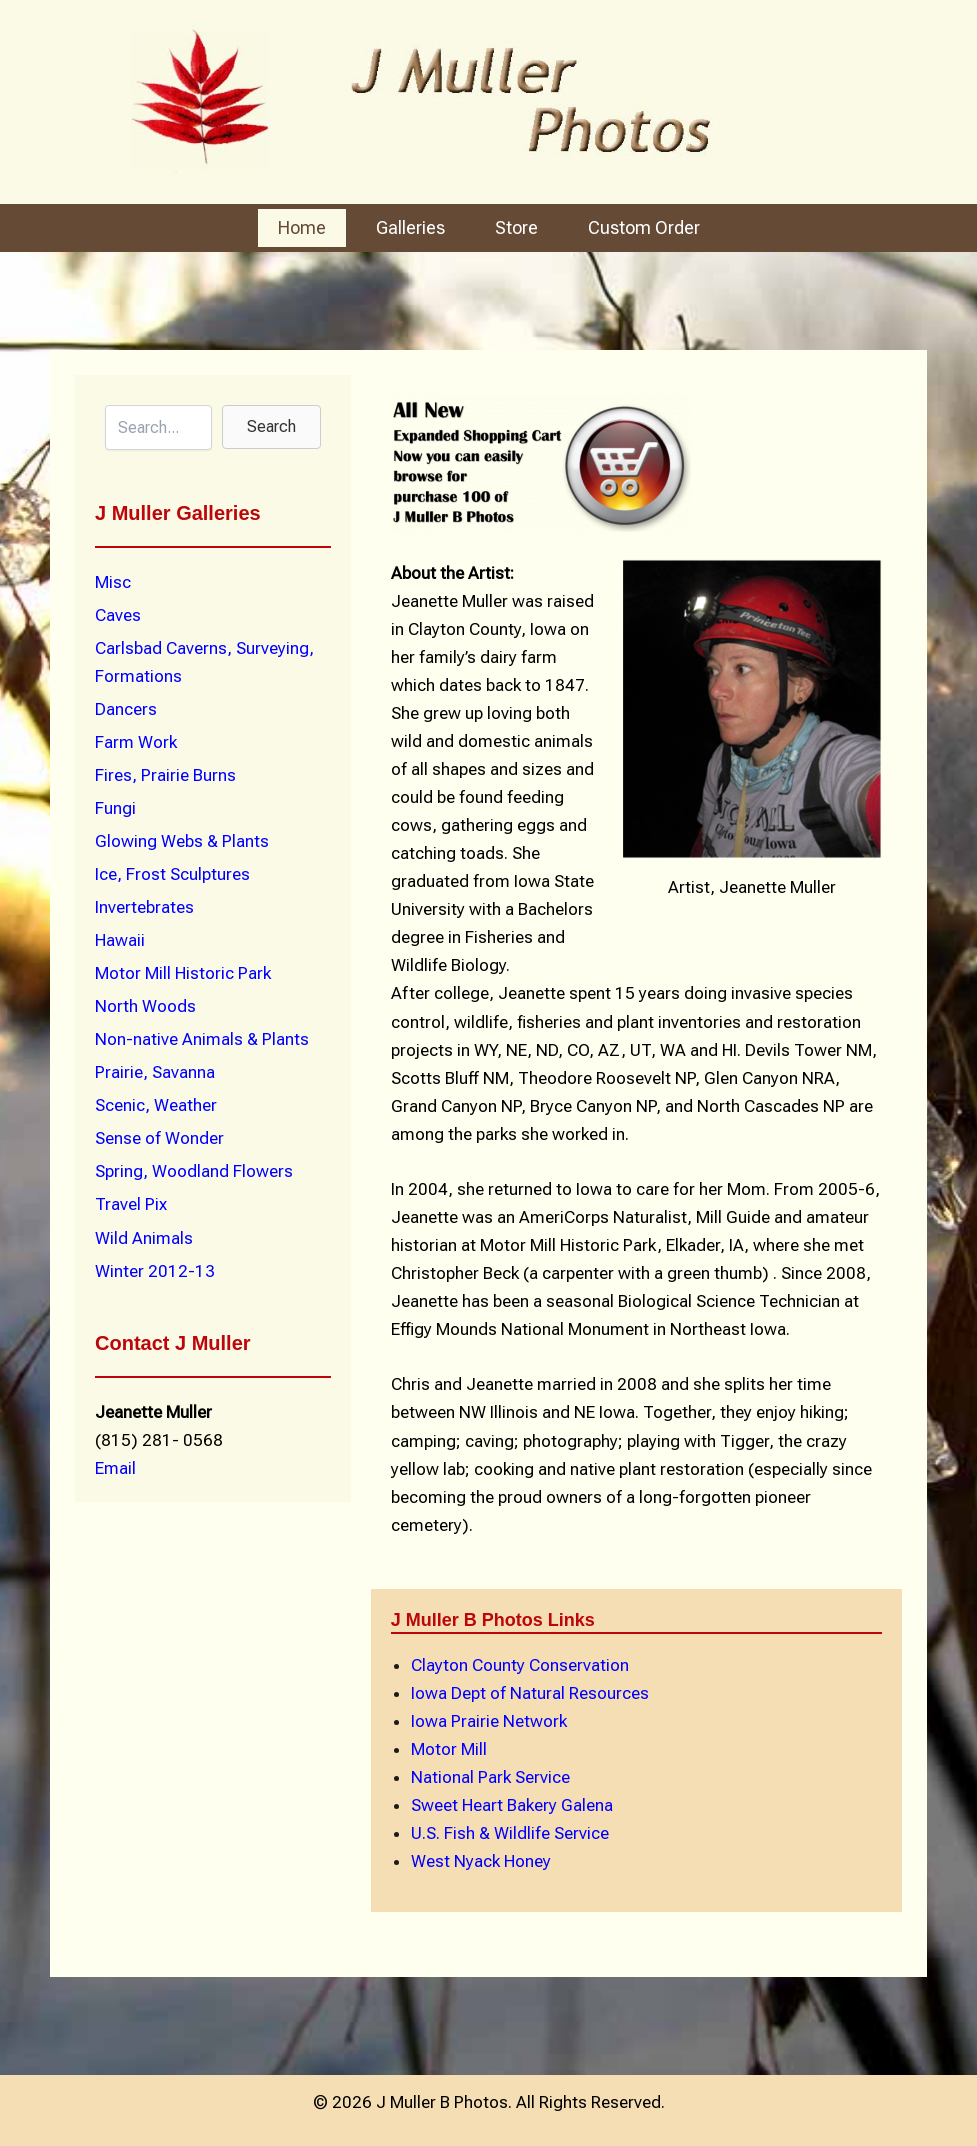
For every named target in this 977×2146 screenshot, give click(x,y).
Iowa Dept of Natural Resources (530, 1693)
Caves (118, 615)
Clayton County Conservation (520, 1665)
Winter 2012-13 (155, 1271)
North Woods (145, 1006)
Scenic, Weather (156, 1105)
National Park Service (490, 1777)
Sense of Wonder (159, 1138)
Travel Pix (131, 1204)
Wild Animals (144, 1238)
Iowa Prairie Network (489, 1721)
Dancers (126, 709)
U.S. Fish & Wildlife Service (510, 1833)
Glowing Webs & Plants (182, 841)
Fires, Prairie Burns (165, 775)
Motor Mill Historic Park (183, 973)
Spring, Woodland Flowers (194, 1171)
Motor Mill (449, 1749)
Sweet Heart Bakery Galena (512, 1805)
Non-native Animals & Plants (202, 1039)
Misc (113, 582)
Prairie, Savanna (155, 1072)
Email (115, 1468)
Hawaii (120, 940)
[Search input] (158, 427)
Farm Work (136, 742)
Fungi (115, 808)
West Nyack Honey (481, 1861)
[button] (271, 427)
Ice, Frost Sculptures (172, 874)
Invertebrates (144, 907)
